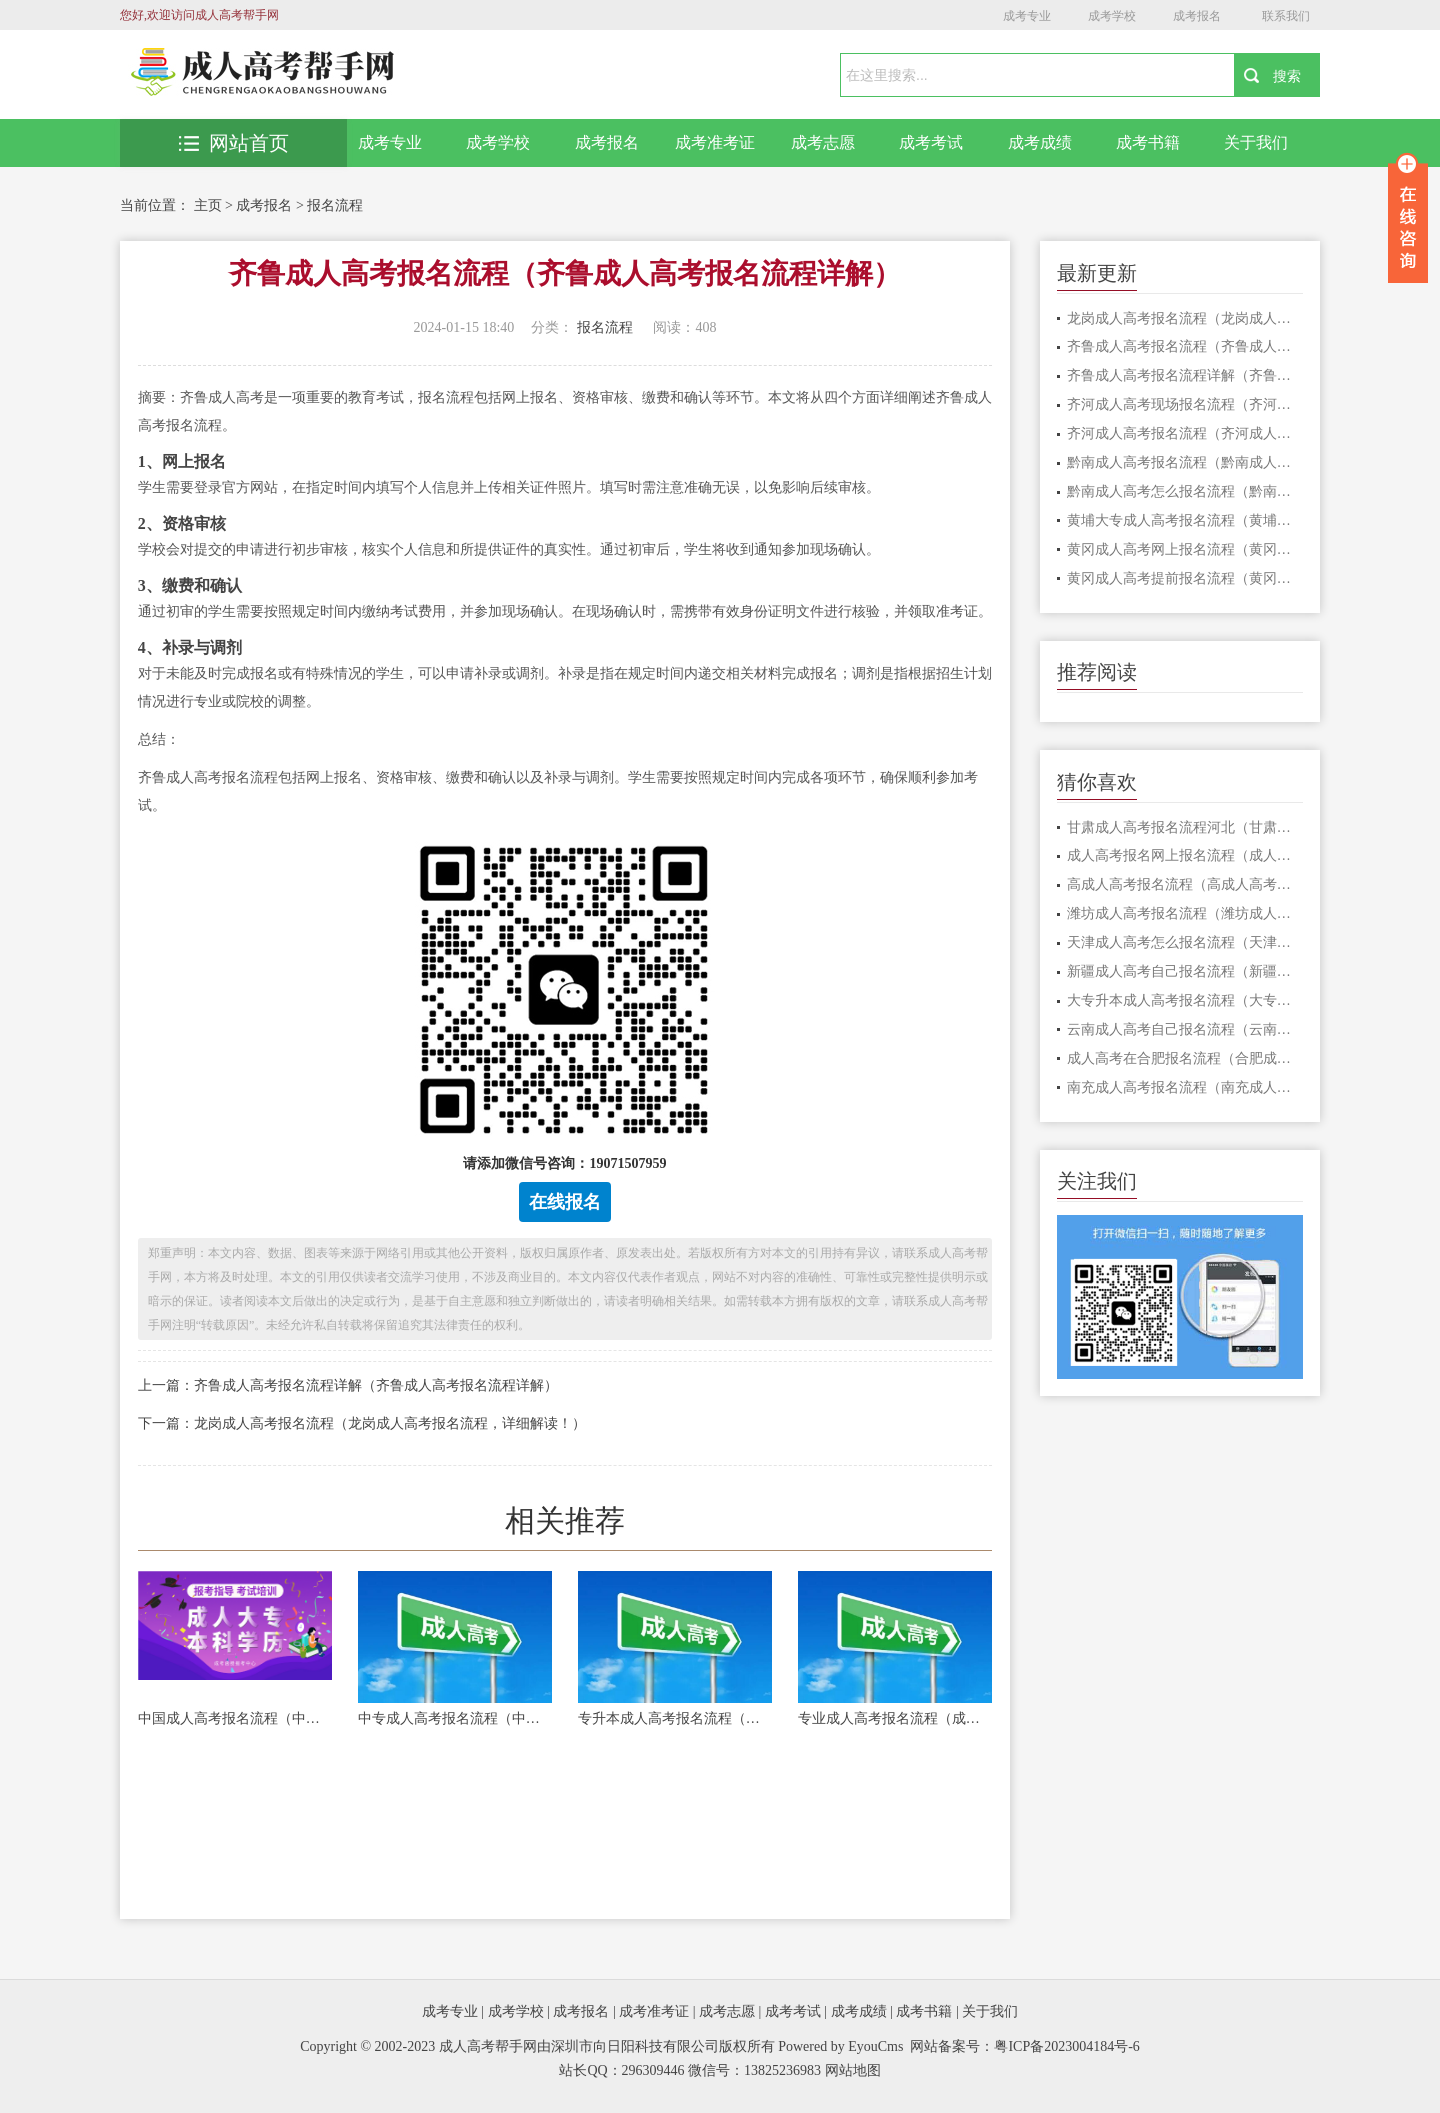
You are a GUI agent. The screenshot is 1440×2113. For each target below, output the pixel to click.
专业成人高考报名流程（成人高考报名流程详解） (895, 1718)
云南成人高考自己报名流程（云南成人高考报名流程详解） (1185, 1029)
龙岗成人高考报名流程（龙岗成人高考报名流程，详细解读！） (1185, 318)
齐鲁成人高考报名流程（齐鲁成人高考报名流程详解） (1185, 346)
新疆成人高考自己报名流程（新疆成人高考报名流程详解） (1185, 971)
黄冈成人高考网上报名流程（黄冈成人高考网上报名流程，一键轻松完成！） (1185, 549)
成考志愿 (823, 142)
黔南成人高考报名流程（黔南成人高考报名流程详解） (1185, 462)
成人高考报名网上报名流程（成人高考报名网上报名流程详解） (1185, 855)
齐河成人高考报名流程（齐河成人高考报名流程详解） (1185, 433)
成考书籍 (1148, 142)
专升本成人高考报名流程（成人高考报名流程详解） (675, 1718)
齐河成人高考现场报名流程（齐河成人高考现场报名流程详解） (1185, 404)
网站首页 (234, 143)
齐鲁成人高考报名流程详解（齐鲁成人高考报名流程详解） (1185, 375)
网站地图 (853, 2070)
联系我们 (1286, 16)
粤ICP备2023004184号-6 (1066, 2046)
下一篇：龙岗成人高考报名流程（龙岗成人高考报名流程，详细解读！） (362, 1423)
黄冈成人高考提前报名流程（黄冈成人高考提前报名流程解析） (1185, 578)
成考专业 (1027, 16)
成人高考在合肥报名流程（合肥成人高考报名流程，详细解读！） (1185, 1058)
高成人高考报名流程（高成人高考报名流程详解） (1185, 884)
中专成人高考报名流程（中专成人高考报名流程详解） (455, 1718)
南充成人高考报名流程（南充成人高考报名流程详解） (1185, 1087)
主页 (208, 205)
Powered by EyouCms (839, 2046)
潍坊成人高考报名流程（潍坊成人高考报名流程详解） (1185, 913)
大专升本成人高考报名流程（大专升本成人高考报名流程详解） (1185, 1000)
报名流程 (335, 205)
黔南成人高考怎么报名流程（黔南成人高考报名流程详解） (1185, 491)
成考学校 (1112, 16)
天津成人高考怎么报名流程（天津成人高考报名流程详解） (1185, 942)
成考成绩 (1040, 142)
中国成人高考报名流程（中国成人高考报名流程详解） (235, 1718)
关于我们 (1256, 142)
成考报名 (1197, 16)
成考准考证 (715, 142)
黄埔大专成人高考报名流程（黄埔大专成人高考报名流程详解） (1185, 520)
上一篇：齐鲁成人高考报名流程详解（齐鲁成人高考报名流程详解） (348, 1385)
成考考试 (931, 142)
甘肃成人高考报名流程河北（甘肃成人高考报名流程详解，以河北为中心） (1185, 827)
